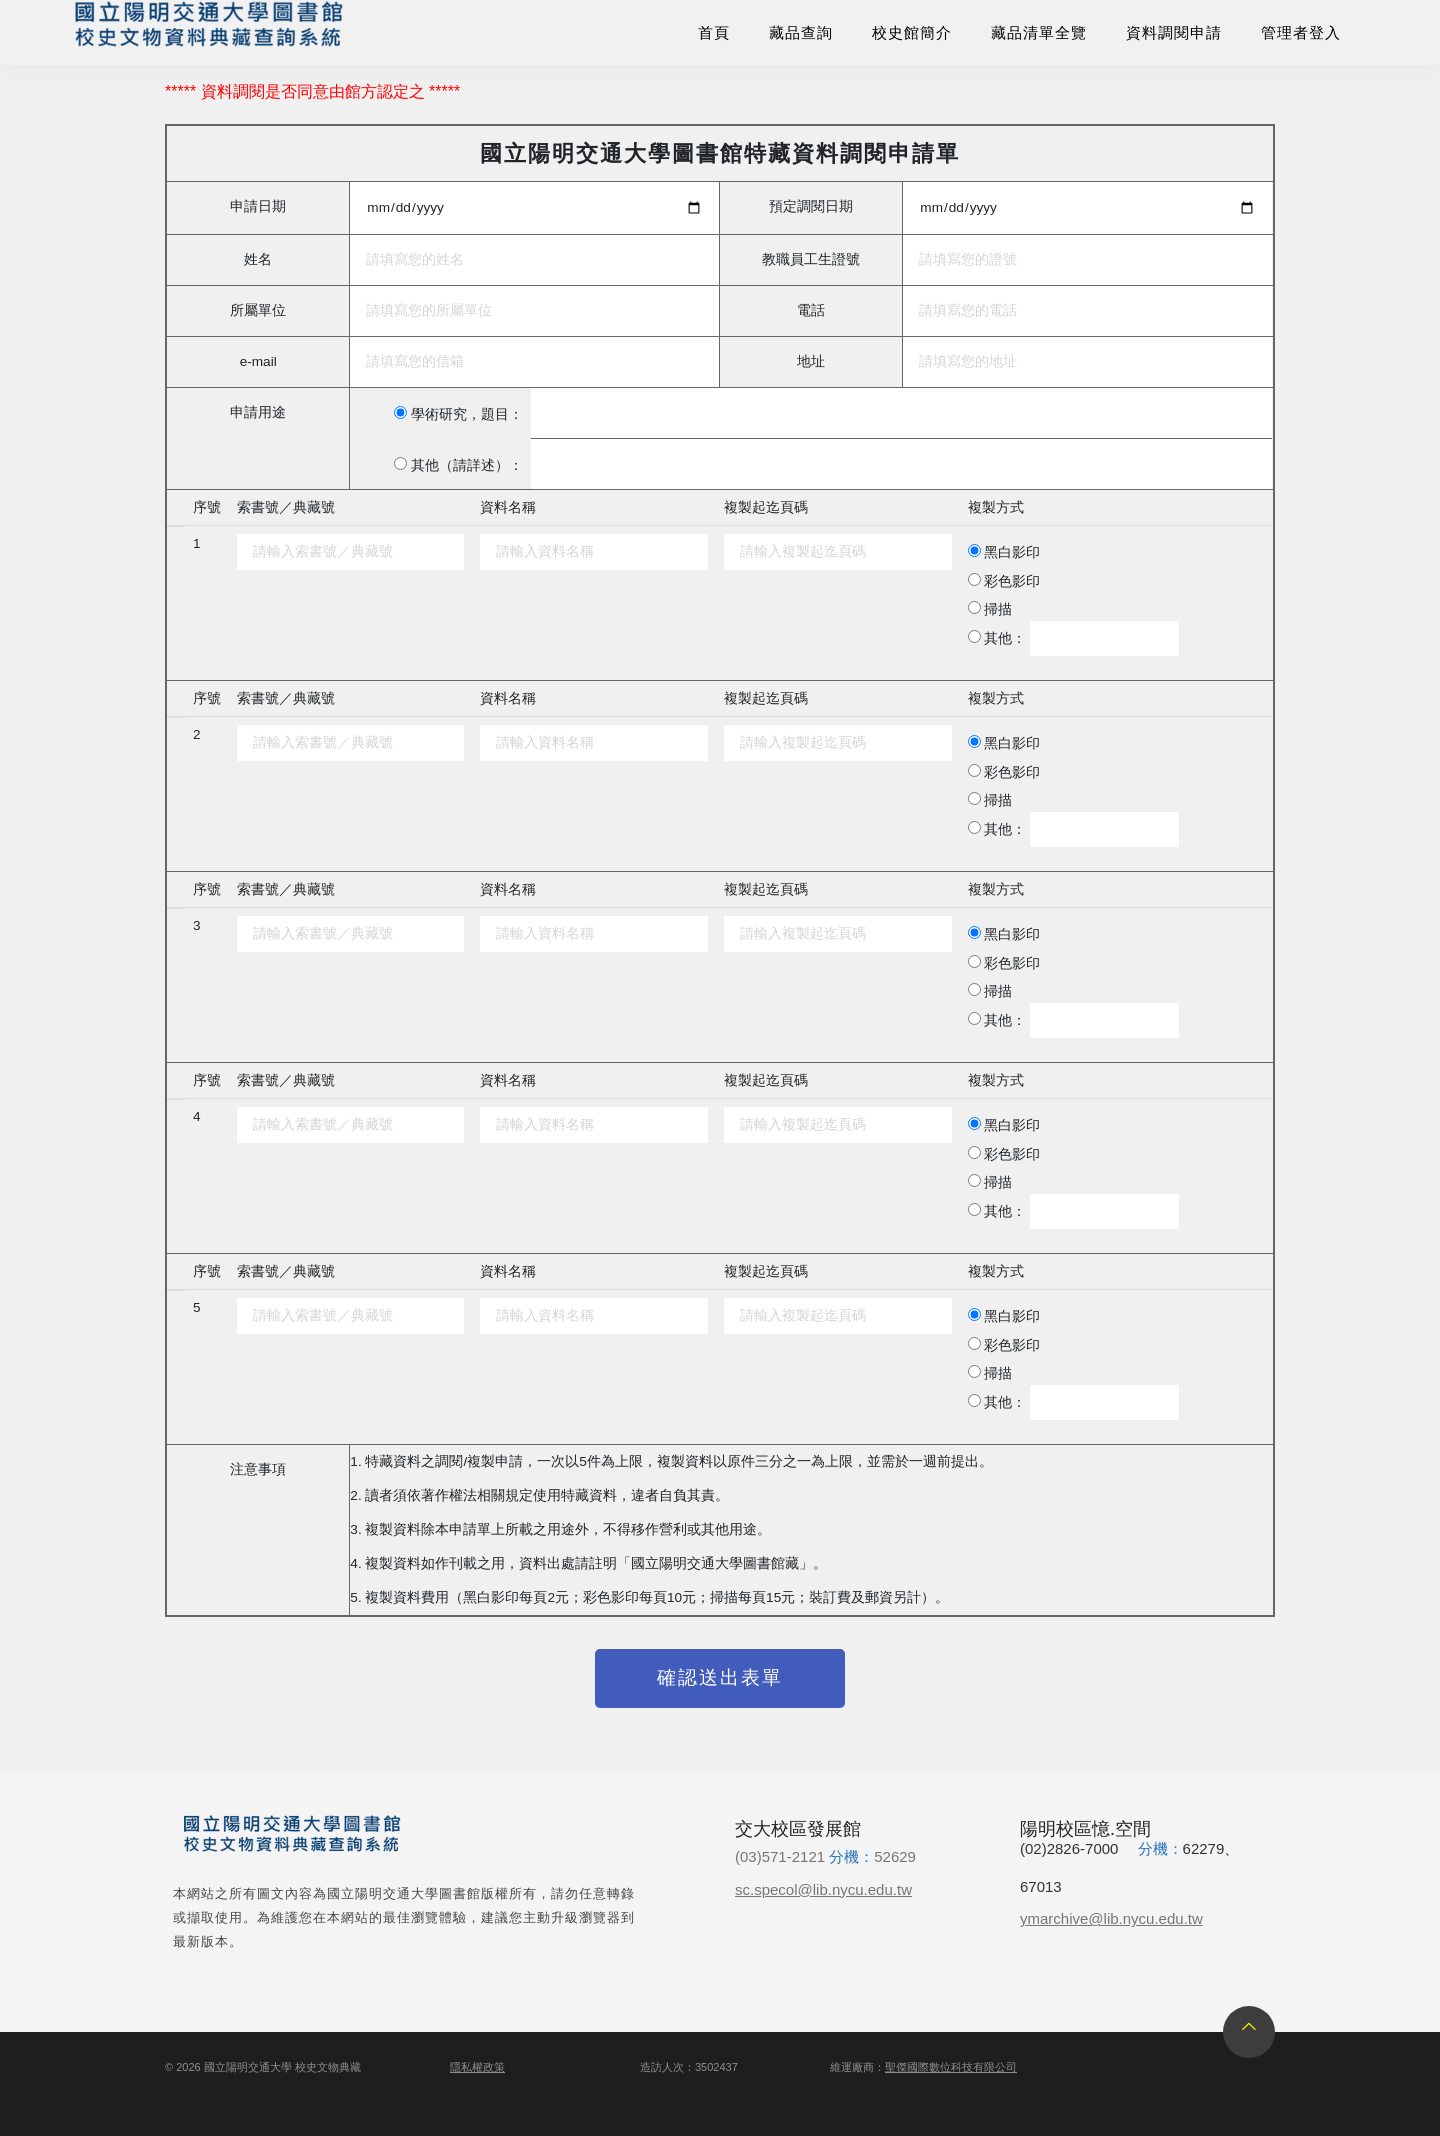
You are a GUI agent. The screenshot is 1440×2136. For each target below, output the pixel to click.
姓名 (258, 259)
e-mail (258, 361)
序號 (207, 507)
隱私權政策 (477, 2067)
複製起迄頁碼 (766, 507)
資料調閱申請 (1174, 32)
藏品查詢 (801, 32)
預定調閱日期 (811, 206)
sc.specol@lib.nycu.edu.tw (823, 1889)
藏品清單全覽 (1039, 32)
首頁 (714, 32)
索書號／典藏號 (286, 507)
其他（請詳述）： (467, 465)
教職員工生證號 (811, 259)
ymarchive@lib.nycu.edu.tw (1111, 1918)
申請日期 (258, 206)
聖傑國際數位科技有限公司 (951, 2067)
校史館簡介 (912, 32)
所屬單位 (258, 310)
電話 (811, 310)
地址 (811, 361)
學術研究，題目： (467, 414)
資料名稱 (508, 507)
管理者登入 (1301, 32)
